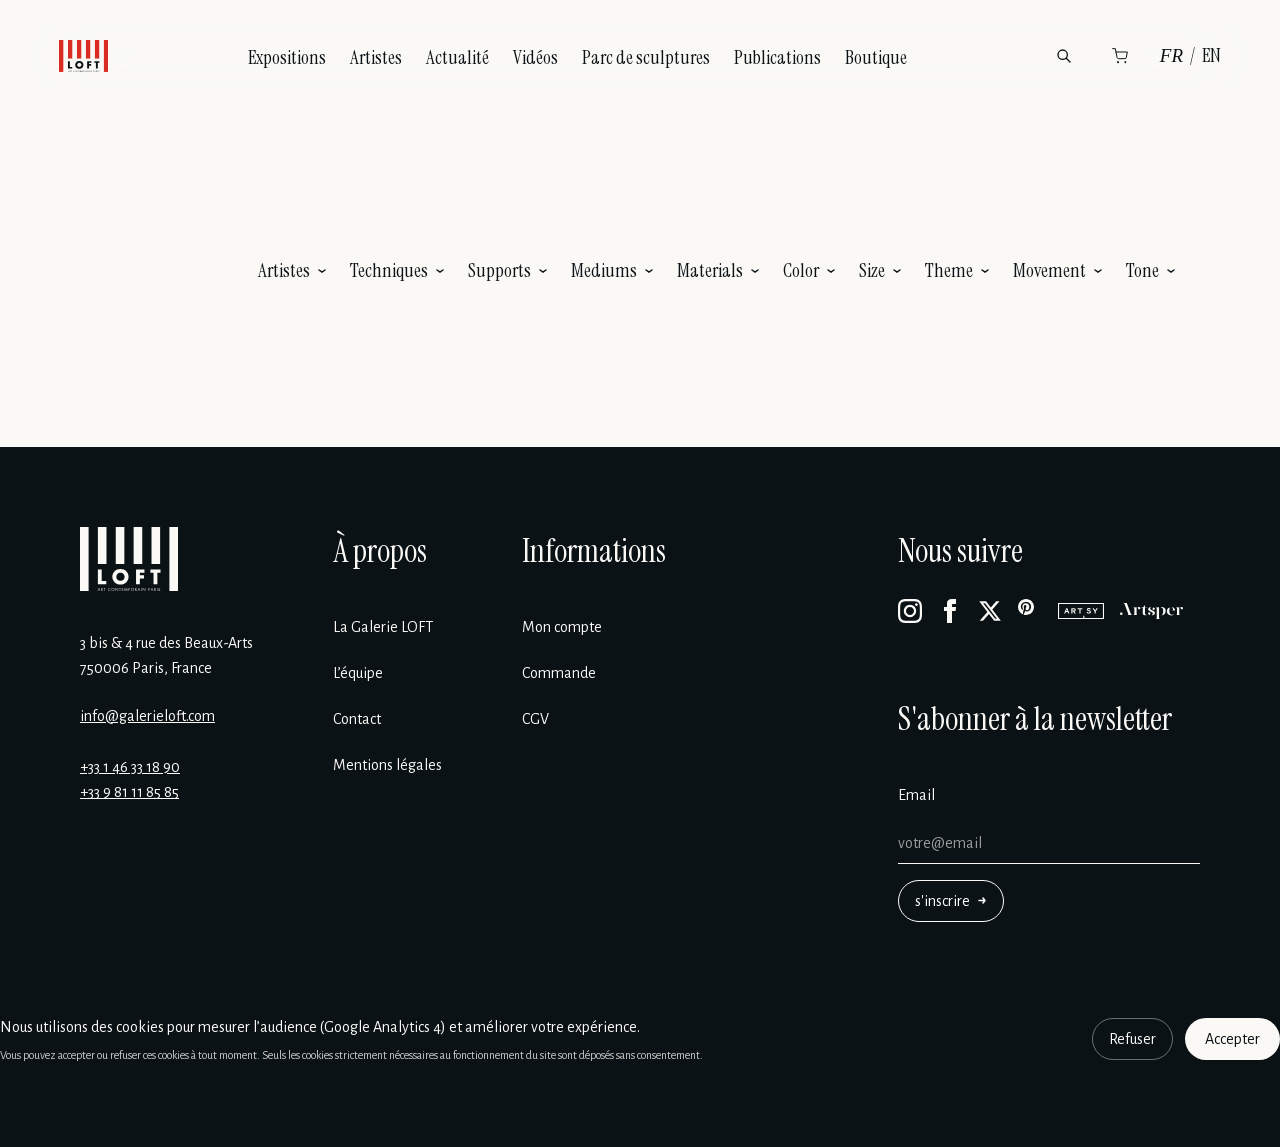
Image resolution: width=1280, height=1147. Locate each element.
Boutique (876, 57)
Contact (357, 719)
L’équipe (358, 673)
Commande (559, 673)
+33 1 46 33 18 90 (130, 767)
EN (1211, 55)
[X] (990, 611)
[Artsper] (1151, 611)
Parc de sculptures (646, 57)
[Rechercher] (1064, 56)
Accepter (1232, 1039)
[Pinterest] (1030, 611)
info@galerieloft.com (147, 716)
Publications (777, 57)
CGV (535, 719)
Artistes (376, 57)
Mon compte (562, 627)
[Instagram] (910, 611)
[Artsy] (1081, 611)
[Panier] (1120, 56)
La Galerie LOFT (383, 627)
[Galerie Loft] (129, 559)
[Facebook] (950, 611)
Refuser (1132, 1039)
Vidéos (535, 57)
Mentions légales (387, 765)
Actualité (457, 57)
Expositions (287, 57)
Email (916, 795)
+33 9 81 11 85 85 (129, 792)
